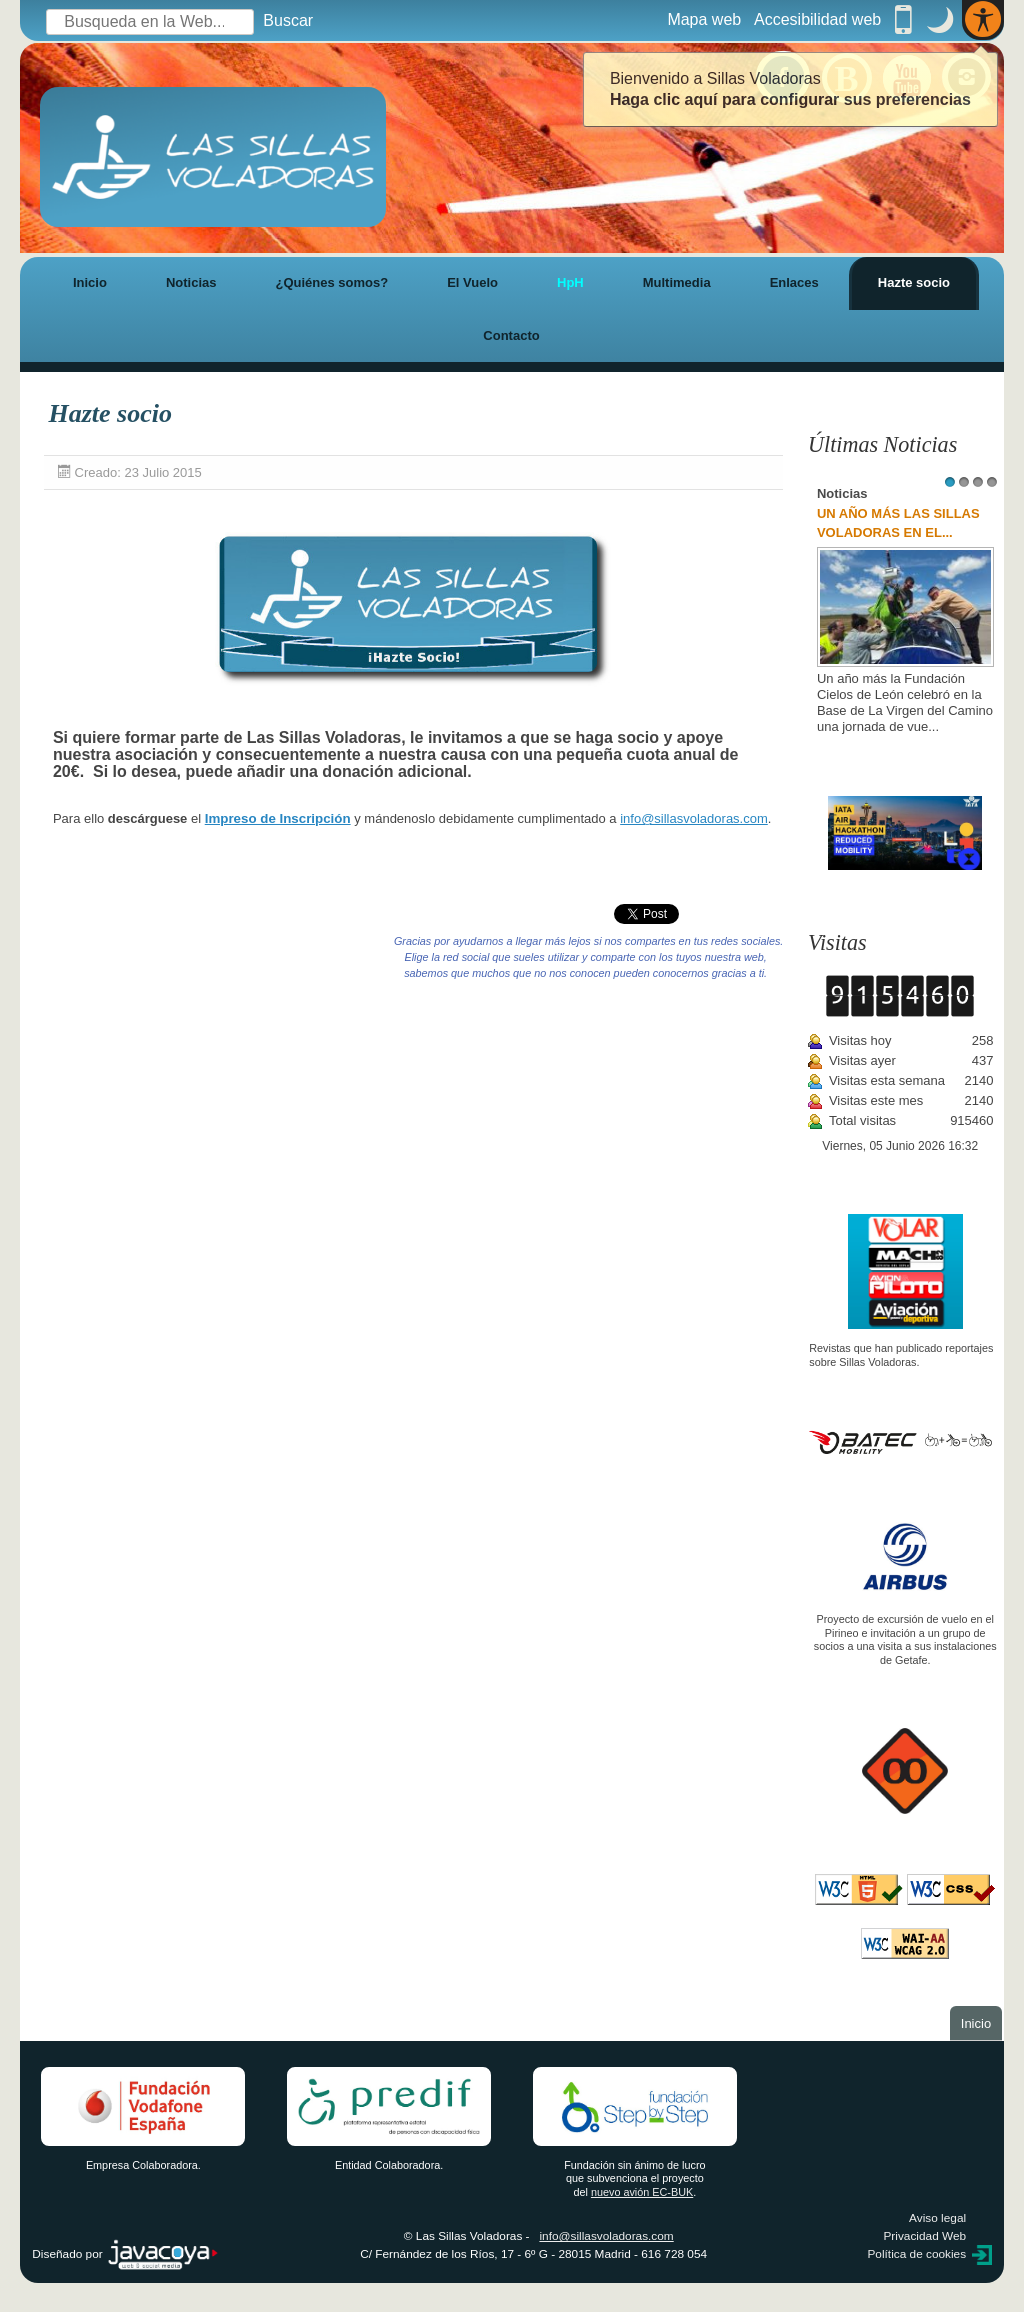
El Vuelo (472, 282)
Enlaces (794, 282)
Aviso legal (937, 2218)
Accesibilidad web (817, 19)
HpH (570, 282)
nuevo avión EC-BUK (642, 2192)
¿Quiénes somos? (331, 282)
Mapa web (704, 19)
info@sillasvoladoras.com (694, 818)
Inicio (90, 282)
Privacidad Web (924, 2236)
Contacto (511, 335)
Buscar (288, 20)
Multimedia (677, 282)
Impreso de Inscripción (278, 818)
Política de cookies (916, 2254)
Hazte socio (914, 282)
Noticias (191, 282)
